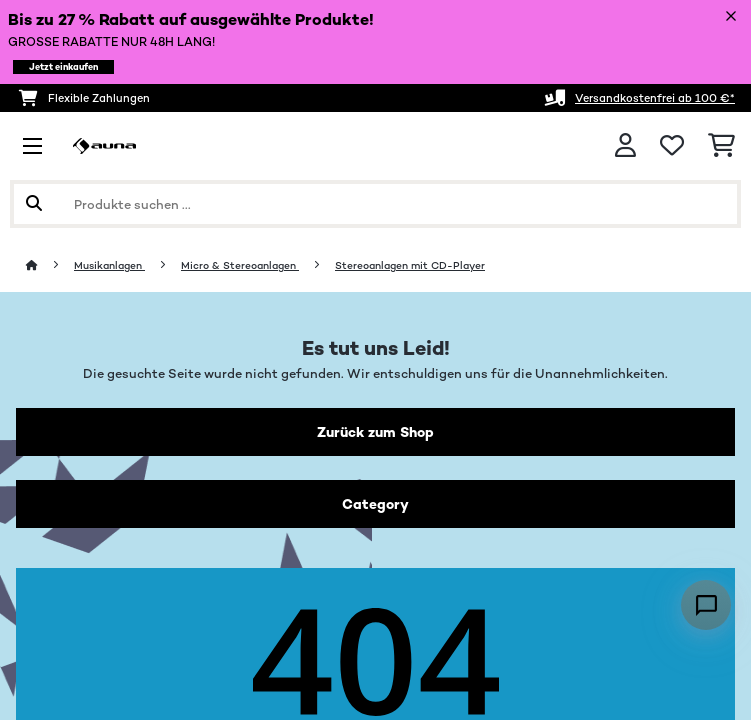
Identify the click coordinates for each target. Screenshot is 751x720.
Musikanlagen (109, 265)
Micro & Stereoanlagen (240, 265)
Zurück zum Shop (375, 432)
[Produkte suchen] (375, 204)
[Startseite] (50, 265)
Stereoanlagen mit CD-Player (410, 265)
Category (375, 504)
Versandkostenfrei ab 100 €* (655, 98)
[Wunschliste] (672, 146)
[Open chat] (706, 605)
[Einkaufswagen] (721, 146)
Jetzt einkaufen (63, 67)
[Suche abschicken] (34, 204)
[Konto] (625, 145)
